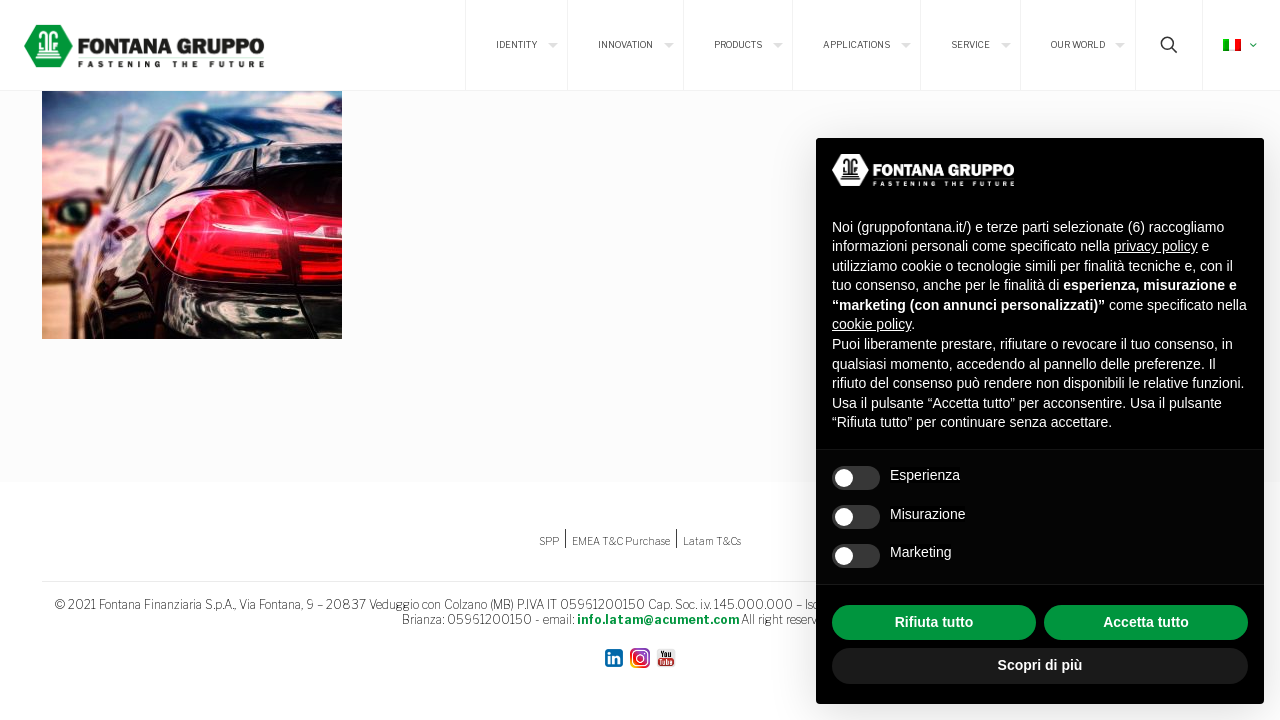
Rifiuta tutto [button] (934, 622)
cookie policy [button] (871, 324)
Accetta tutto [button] (1146, 622)
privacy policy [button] (1156, 246)
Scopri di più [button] (1040, 665)
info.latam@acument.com (658, 619)
